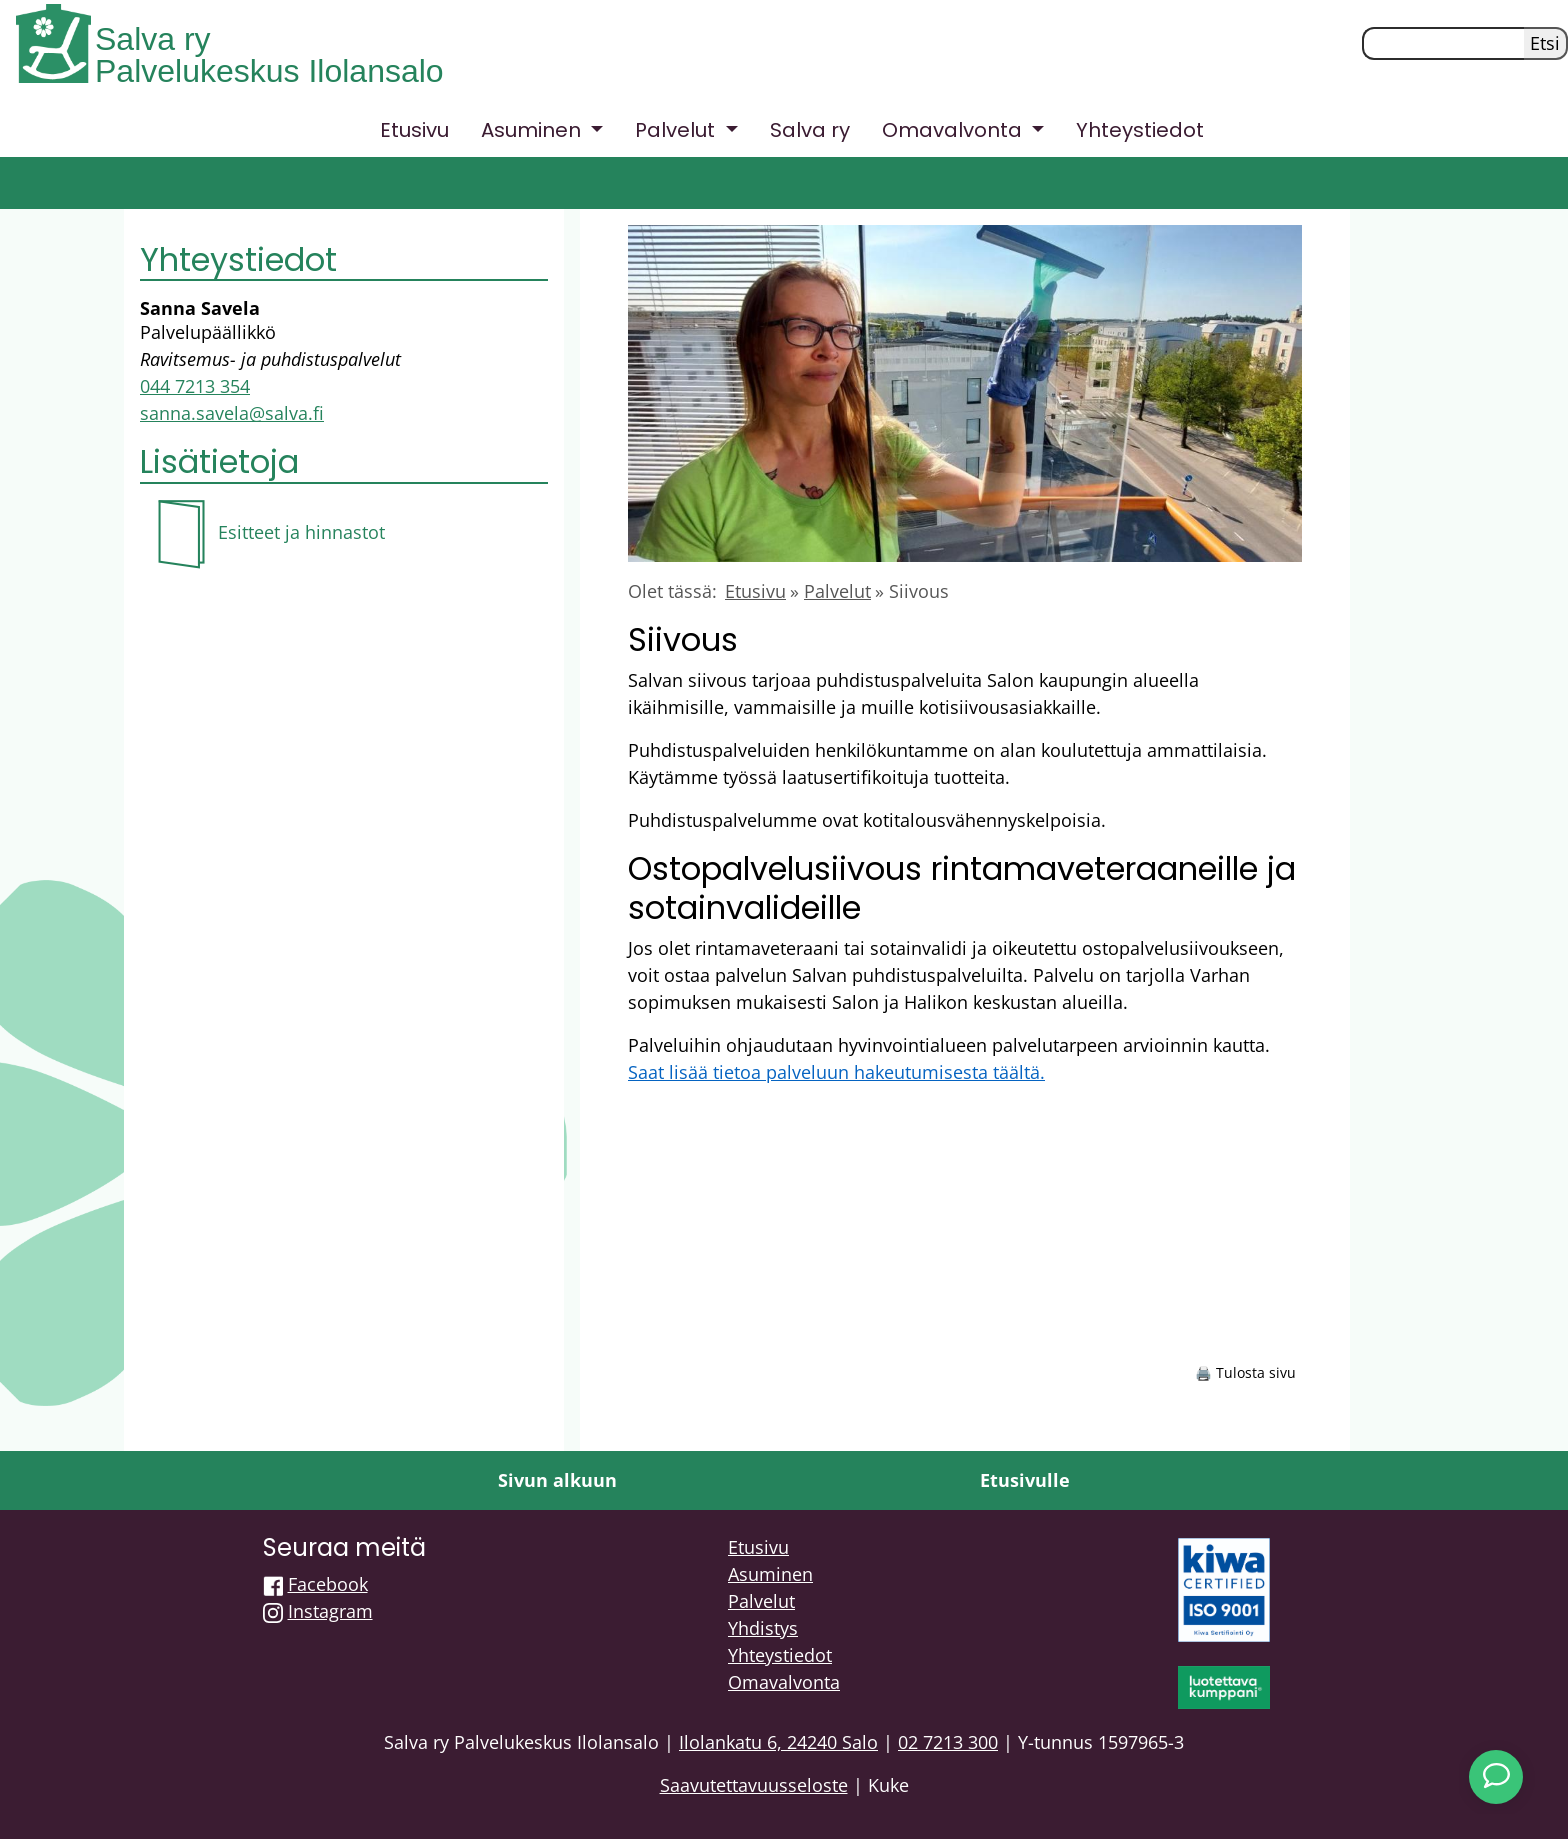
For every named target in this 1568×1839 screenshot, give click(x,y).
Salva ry (153, 39)
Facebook (328, 1584)
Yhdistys (763, 1628)
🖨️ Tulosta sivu (1245, 1372)
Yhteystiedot (1140, 130)
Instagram (330, 1611)
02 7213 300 (948, 1742)
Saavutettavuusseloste (754, 1785)
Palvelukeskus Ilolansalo (269, 71)
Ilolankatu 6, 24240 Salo (778, 1742)
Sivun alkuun (557, 1480)
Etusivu (414, 130)
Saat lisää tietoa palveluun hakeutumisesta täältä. (836, 1072)
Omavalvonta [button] (954, 130)
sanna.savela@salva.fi (232, 413)
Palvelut (837, 591)
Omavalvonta (784, 1682)
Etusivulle (1025, 1480)
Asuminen (770, 1574)
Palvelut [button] (677, 130)
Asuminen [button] (533, 130)
